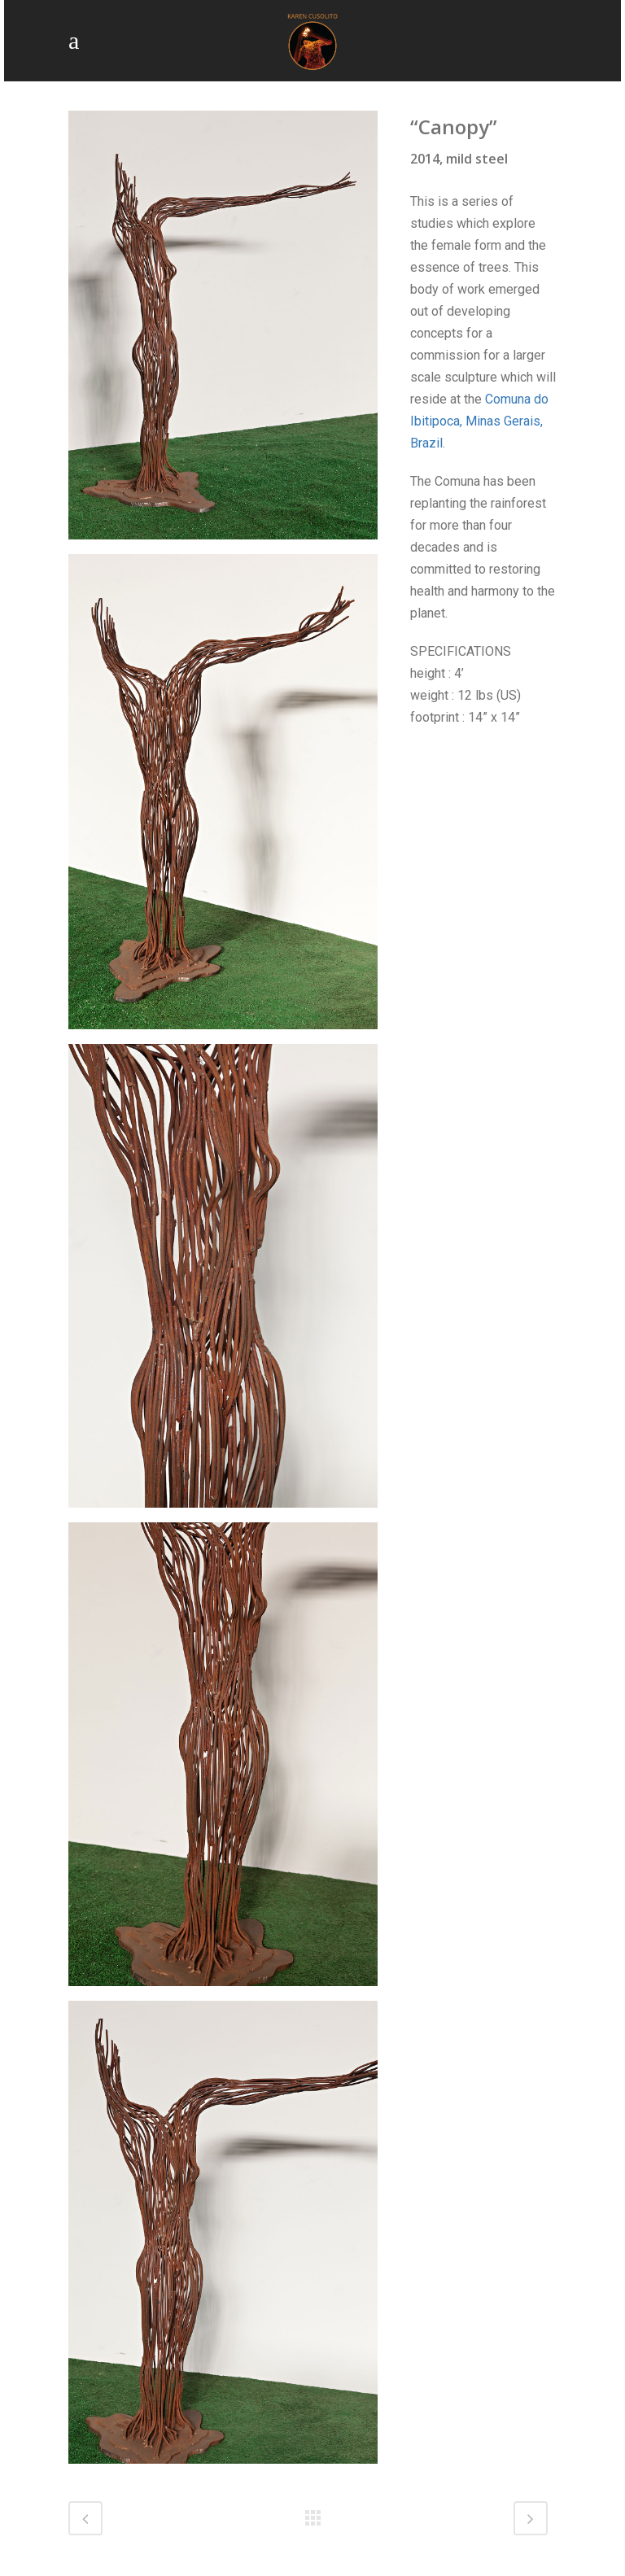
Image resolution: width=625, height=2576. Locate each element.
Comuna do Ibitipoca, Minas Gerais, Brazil (479, 421)
